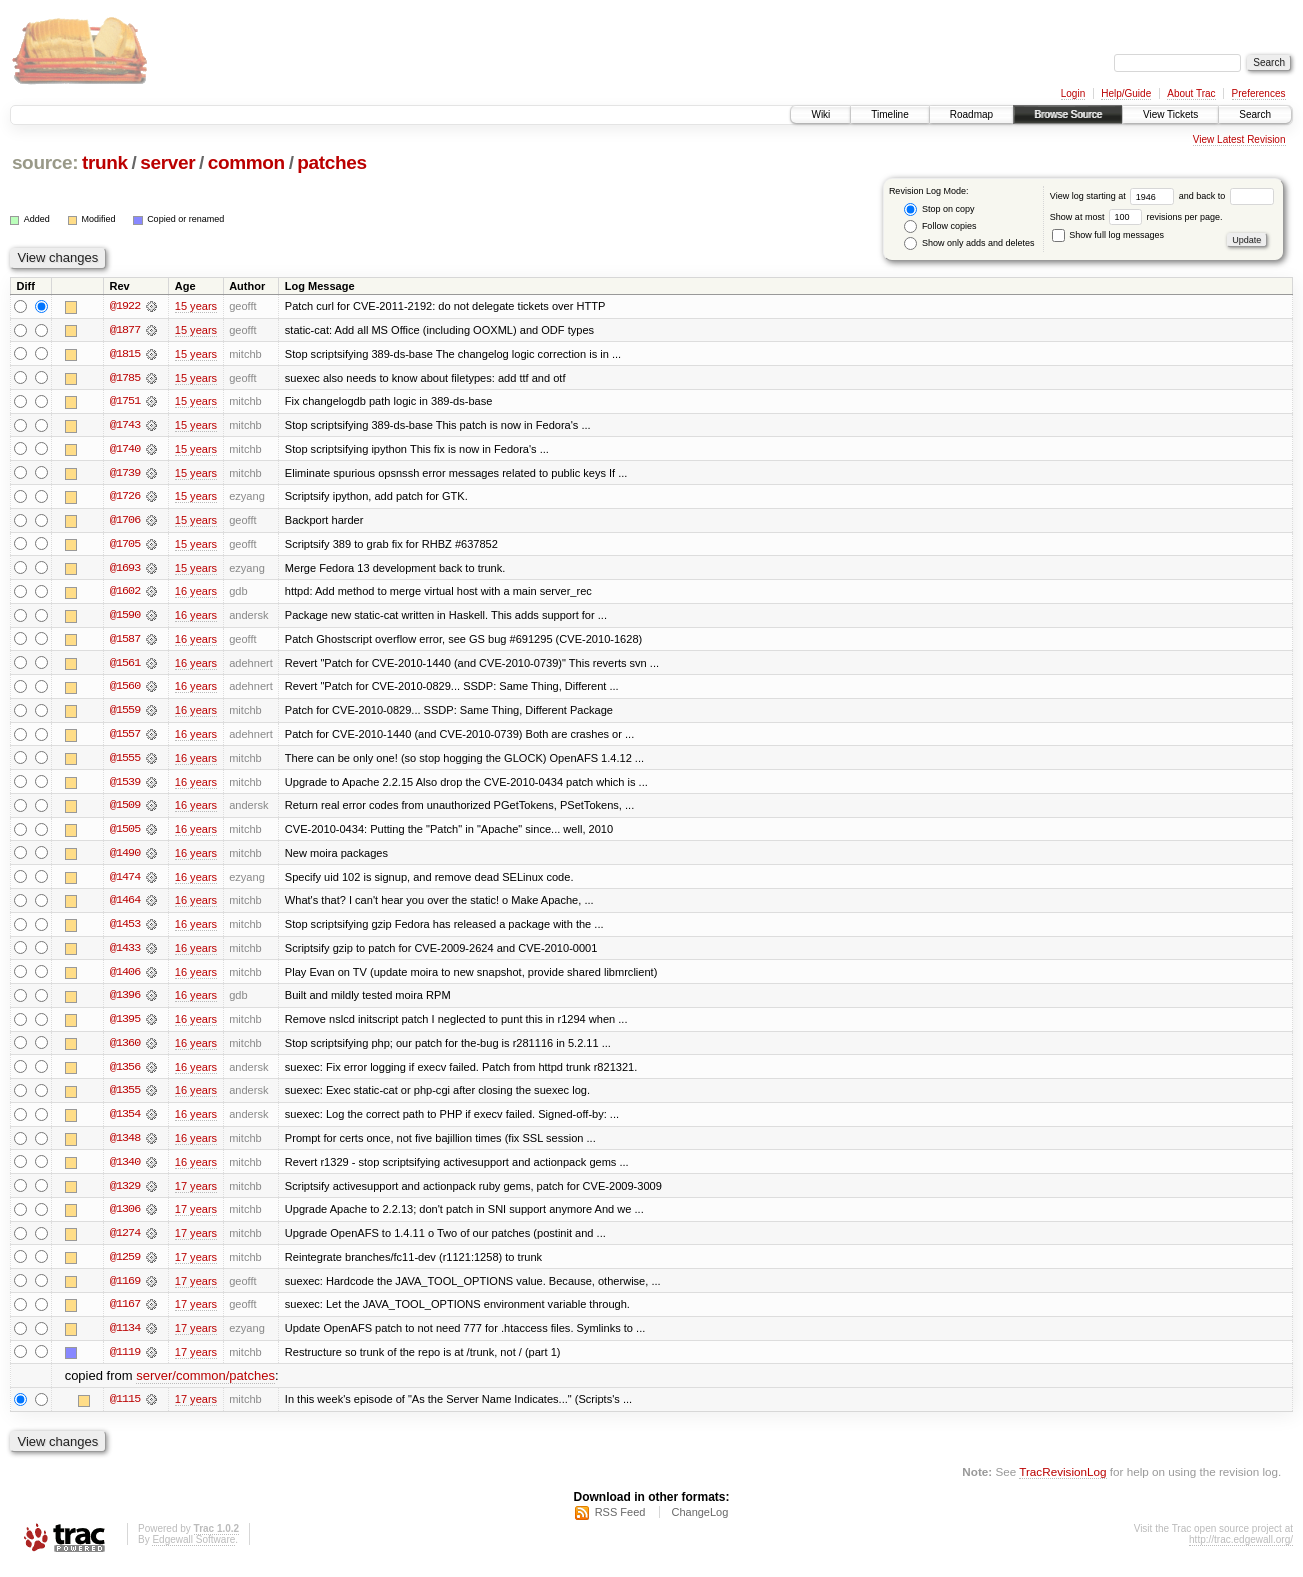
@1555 (125, 762)
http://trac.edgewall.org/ (1241, 1550)
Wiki (820, 114)
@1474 (125, 882)
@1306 (125, 1218)
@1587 (125, 642)
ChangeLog (699, 1523)
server (167, 162)
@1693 (125, 570)
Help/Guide (1126, 93)
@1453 (125, 930)
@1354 (125, 1122)
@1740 (125, 450)
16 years (196, 594)
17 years (196, 1194)
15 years (196, 306)
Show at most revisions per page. (1136, 217)
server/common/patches (205, 1386)
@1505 (125, 834)
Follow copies (940, 226)
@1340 (125, 1170)
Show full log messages (1108, 235)
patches (331, 162)
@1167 (125, 1314)
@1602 (125, 594)
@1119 (125, 1362)
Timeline (889, 114)
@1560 (125, 690)
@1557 (125, 738)
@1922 (125, 306)
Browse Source (1068, 114)
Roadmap (971, 114)
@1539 (125, 786)
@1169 (125, 1290)
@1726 (125, 498)
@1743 (125, 426)
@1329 (125, 1194)
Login (1073, 93)
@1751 (125, 402)
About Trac (1191, 93)
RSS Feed (620, 1523)
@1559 (125, 714)
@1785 (125, 378)
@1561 (125, 666)
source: (45, 162)
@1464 (125, 906)
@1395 (125, 1026)
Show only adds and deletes (969, 243)
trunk (105, 162)
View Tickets (1170, 114)
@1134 (125, 1338)
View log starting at (1114, 196)
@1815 (125, 354)
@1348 (125, 1146)
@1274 (125, 1242)
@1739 (125, 474)
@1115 (125, 1410)
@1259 (125, 1266)
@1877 (125, 330)
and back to (1226, 196)
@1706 (125, 522)
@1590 (125, 618)
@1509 (125, 810)
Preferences (1259, 93)
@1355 (125, 1098)
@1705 (125, 546)
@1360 (125, 1050)
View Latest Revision (1239, 139)
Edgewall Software (193, 1550)
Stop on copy (939, 209)
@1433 (125, 954)
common (246, 162)
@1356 (125, 1074)
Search (1255, 114)
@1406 (125, 978)
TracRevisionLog (1062, 1482)
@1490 (125, 858)
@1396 (125, 1002)
